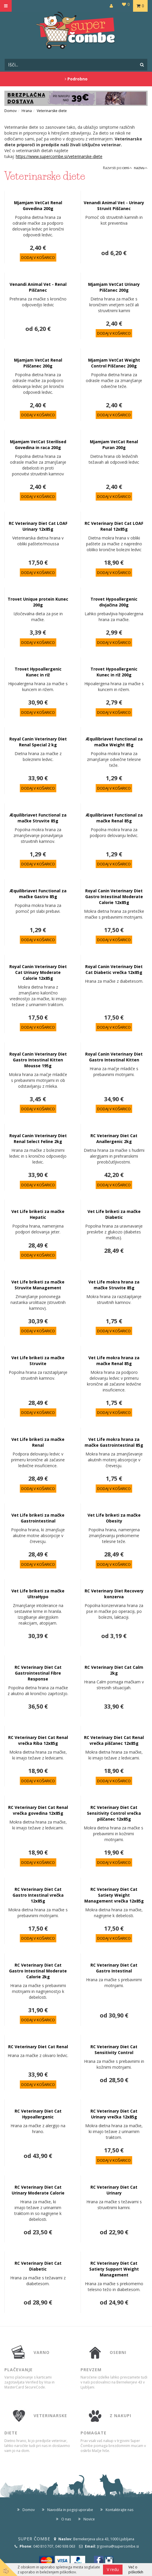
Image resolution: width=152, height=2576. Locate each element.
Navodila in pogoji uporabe (70, 2509)
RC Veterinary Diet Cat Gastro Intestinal (113, 1968)
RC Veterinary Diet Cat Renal (38, 2046)
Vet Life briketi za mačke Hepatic (37, 1214)
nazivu (141, 167)
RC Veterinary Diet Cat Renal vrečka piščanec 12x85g (114, 1740)
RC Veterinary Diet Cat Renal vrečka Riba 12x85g (38, 1740)
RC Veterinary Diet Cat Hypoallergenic (38, 2114)
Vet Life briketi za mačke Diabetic (114, 1214)
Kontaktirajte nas (119, 2509)
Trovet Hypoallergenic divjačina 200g (113, 602)
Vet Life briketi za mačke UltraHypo (37, 1593)
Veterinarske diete (52, 110)
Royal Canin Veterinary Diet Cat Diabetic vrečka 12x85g (114, 969)
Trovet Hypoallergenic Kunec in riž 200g (113, 672)
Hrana (27, 110)
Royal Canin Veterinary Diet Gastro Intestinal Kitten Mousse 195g (38, 1059)
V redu (113, 2569)
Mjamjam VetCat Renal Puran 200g (114, 444)
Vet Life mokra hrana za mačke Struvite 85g (113, 1284)
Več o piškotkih (135, 2570)
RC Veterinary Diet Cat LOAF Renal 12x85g (114, 526)
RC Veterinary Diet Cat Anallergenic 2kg (113, 1138)
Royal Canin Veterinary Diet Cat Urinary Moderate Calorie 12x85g (38, 972)
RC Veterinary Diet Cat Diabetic (38, 2266)
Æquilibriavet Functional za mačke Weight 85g (114, 741)
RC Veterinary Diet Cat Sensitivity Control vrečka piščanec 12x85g (114, 1813)
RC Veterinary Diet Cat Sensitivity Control (113, 2049)
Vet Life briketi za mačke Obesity (114, 1518)
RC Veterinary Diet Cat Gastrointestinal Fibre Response (38, 1673)
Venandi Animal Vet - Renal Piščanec (38, 287)
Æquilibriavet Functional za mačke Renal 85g (114, 818)
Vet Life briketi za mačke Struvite (37, 1360)
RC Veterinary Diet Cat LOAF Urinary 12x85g (38, 526)
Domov (10, 110)
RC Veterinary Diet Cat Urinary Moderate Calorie (38, 2190)
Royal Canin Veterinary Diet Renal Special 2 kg (38, 741)
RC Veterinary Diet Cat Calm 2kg (114, 1670)
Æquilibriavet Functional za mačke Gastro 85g (38, 893)
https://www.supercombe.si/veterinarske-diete (59, 156)
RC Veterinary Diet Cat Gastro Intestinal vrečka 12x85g (38, 1895)
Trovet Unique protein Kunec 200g (38, 602)
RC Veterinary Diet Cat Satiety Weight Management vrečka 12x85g (114, 1895)
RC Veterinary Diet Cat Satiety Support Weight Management (114, 2269)
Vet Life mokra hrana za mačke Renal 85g (113, 1360)
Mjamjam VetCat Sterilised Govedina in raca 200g (38, 444)
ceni (127, 167)
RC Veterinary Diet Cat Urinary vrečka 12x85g (113, 2114)
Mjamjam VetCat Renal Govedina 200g (38, 205)
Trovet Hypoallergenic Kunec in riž (38, 672)
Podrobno (76, 79)
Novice (89, 2519)
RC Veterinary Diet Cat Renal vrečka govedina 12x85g (38, 1810)
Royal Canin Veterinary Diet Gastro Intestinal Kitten (114, 1057)
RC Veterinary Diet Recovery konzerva (114, 1593)
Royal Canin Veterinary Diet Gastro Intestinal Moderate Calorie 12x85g (114, 896)
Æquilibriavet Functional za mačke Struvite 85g (38, 818)
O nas (66, 2519)
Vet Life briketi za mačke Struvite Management (37, 1284)
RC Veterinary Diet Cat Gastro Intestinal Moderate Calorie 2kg (38, 1970)
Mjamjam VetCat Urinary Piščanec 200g (114, 287)
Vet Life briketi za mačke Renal (37, 1442)
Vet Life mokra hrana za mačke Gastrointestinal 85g (114, 1442)
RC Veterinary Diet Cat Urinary (113, 2190)
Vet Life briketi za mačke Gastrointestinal (37, 1518)
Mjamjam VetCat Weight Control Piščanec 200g (114, 363)
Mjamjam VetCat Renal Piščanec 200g (38, 363)
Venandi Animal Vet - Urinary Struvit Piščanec (114, 205)
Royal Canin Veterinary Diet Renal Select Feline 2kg (38, 1138)
